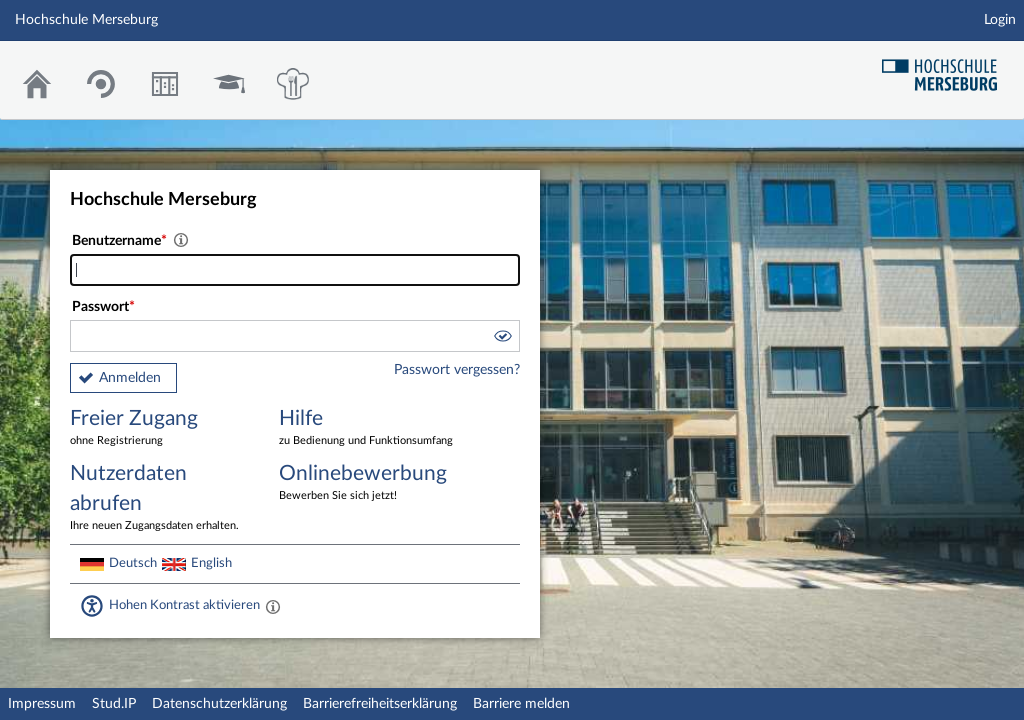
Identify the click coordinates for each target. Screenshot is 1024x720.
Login (1000, 20)
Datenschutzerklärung (219, 704)
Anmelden (130, 378)
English (211, 563)
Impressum (42, 704)
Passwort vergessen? (457, 370)
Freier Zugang (160, 428)
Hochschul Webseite (947, 67)
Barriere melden (521, 704)
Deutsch (133, 563)
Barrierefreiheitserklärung (380, 704)
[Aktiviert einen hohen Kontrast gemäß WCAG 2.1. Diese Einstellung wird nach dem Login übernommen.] (273, 606)
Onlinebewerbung (369, 483)
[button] (502, 339)
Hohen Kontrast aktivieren (184, 605)
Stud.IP (114, 704)
